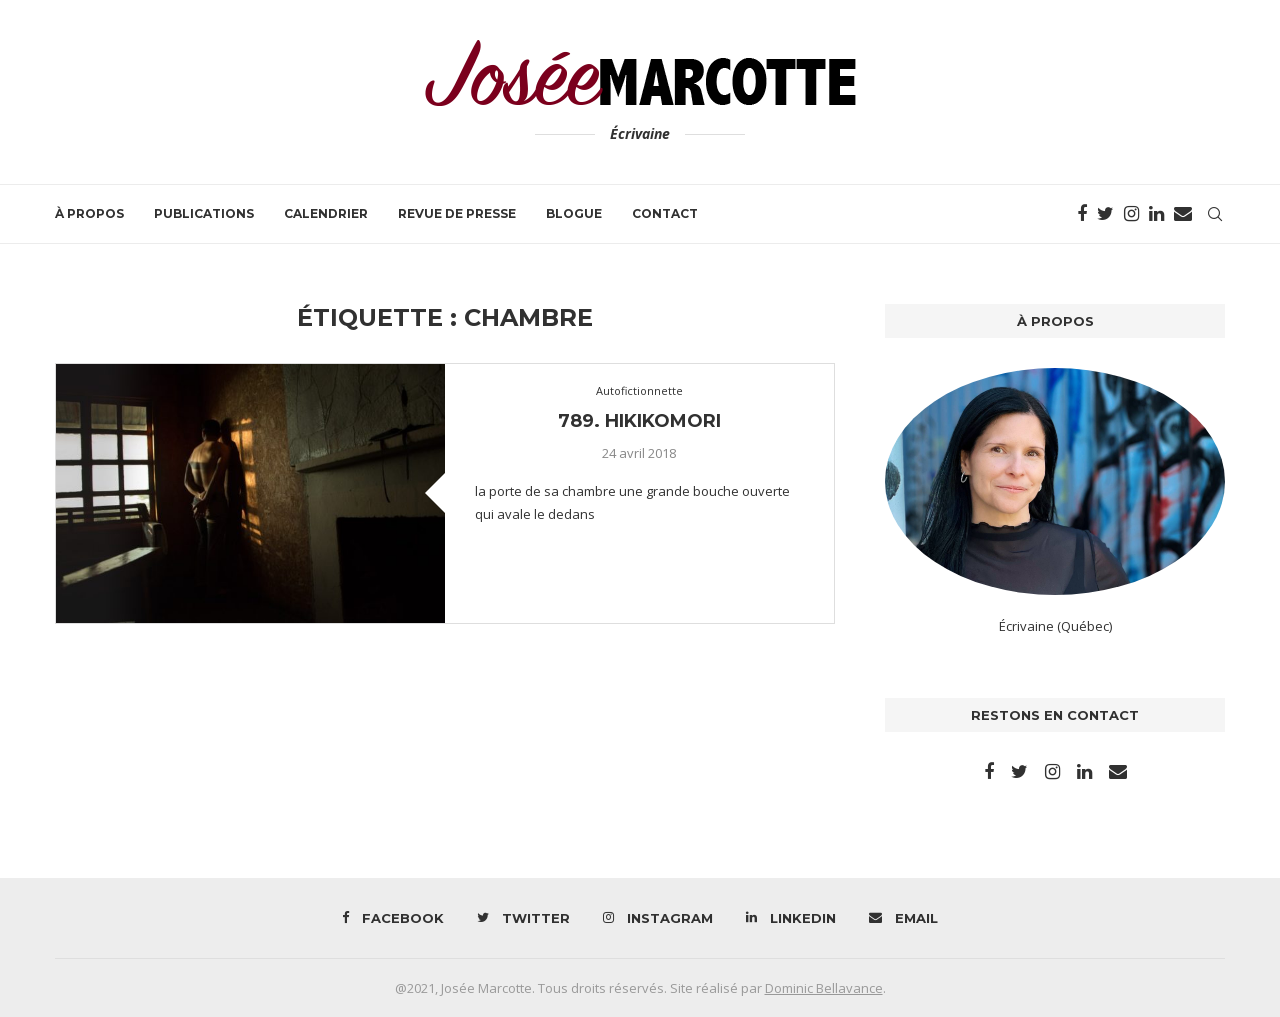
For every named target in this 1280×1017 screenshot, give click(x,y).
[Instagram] (1131, 214)
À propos (89, 213)
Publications (204, 213)
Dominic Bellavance (824, 988)
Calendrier (326, 213)
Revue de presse (457, 213)
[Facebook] (1082, 214)
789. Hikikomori (639, 421)
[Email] (1183, 214)
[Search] (1215, 214)
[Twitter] (1105, 214)
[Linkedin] (1156, 214)
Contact (665, 213)
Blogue (574, 213)
